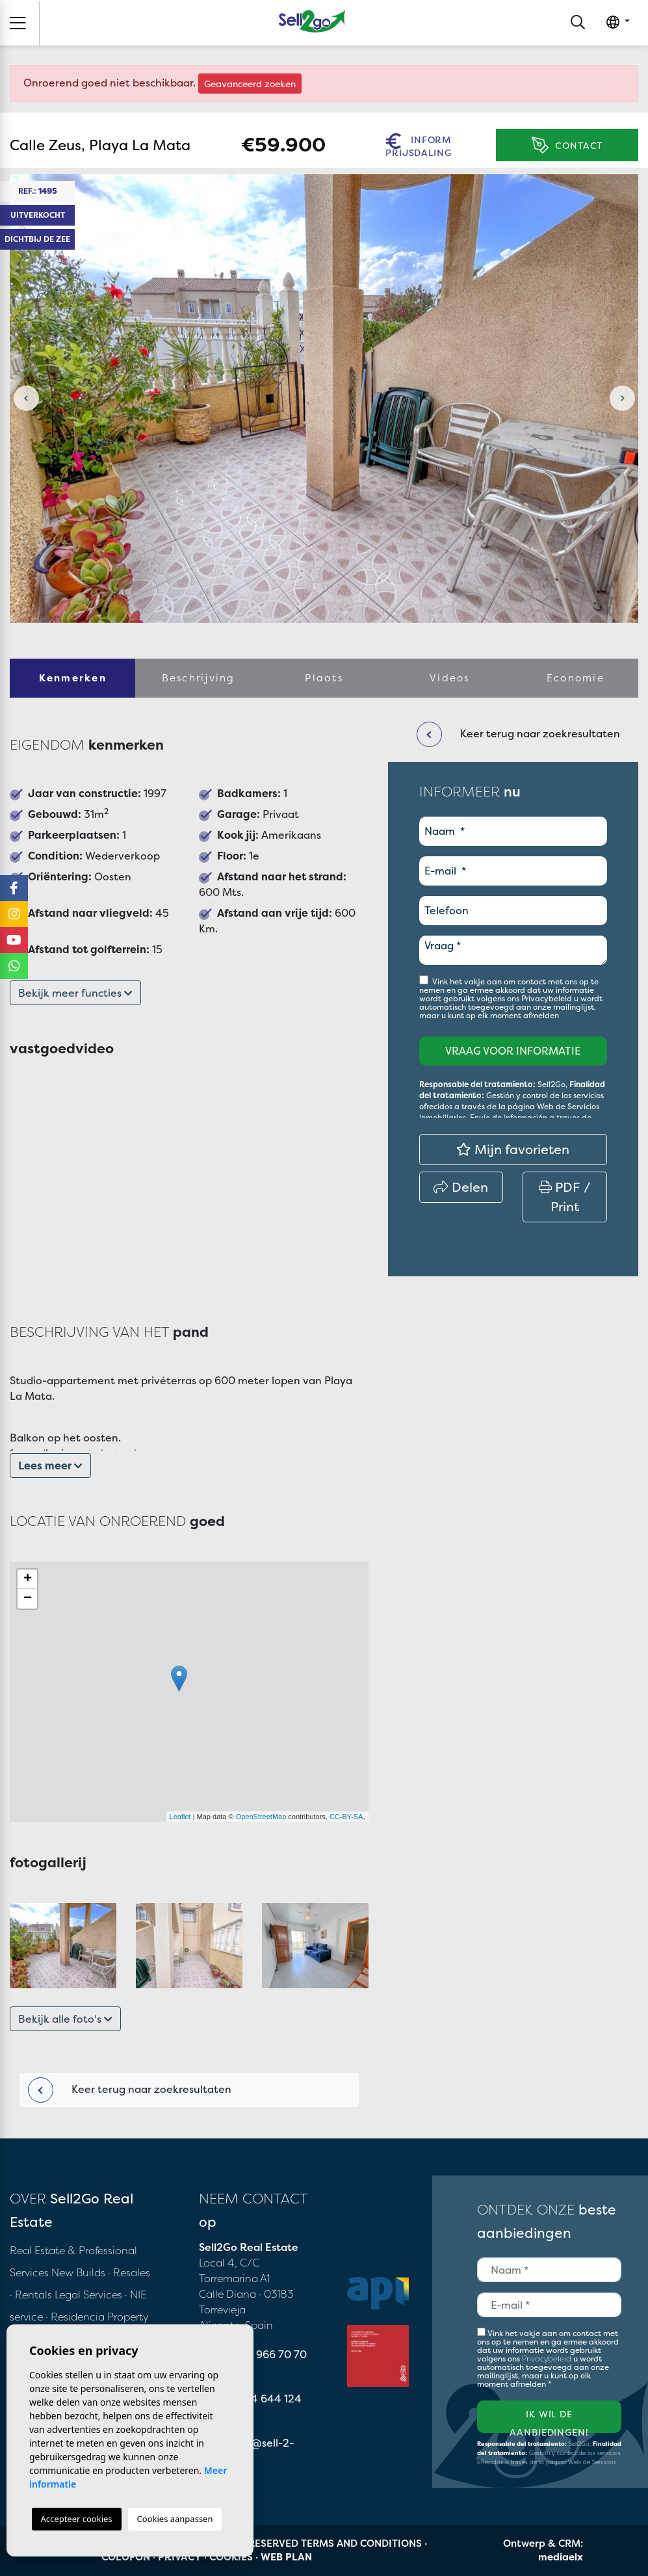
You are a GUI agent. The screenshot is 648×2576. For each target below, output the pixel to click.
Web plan (286, 2557)
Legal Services (88, 2294)
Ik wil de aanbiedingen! (549, 2420)
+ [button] (27, 1579)
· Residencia (75, 2316)
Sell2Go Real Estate (312, 21)
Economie (575, 678)
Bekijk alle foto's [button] (65, 2019)
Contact (567, 145)
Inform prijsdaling (418, 144)
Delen (461, 1187)
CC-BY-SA (346, 1816)
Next (622, 398)
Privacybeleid (547, 998)
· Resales (129, 2272)
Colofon (125, 2557)
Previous (26, 398)
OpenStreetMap (261, 1816)
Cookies (231, 2557)
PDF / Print (565, 1196)
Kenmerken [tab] (73, 678)
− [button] (27, 1599)
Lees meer (50, 1465)
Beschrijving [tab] (198, 678)
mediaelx (560, 2557)
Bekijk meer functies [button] (75, 993)
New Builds (79, 2272)
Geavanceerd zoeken (250, 83)
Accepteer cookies (76, 2519)
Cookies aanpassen (175, 2519)
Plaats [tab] (324, 678)
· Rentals (31, 2294)
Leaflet (180, 1816)
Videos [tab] (450, 678)
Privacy (179, 2557)
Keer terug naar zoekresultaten (129, 2090)
